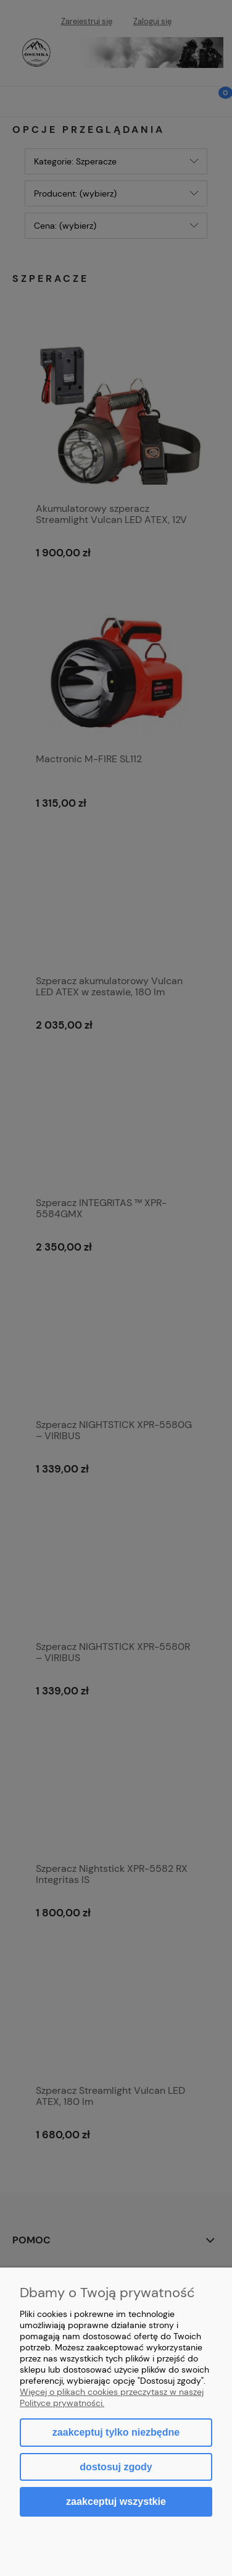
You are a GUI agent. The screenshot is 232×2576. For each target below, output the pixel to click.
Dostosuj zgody (116, 2467)
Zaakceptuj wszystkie (116, 2501)
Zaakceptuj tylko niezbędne (116, 2432)
